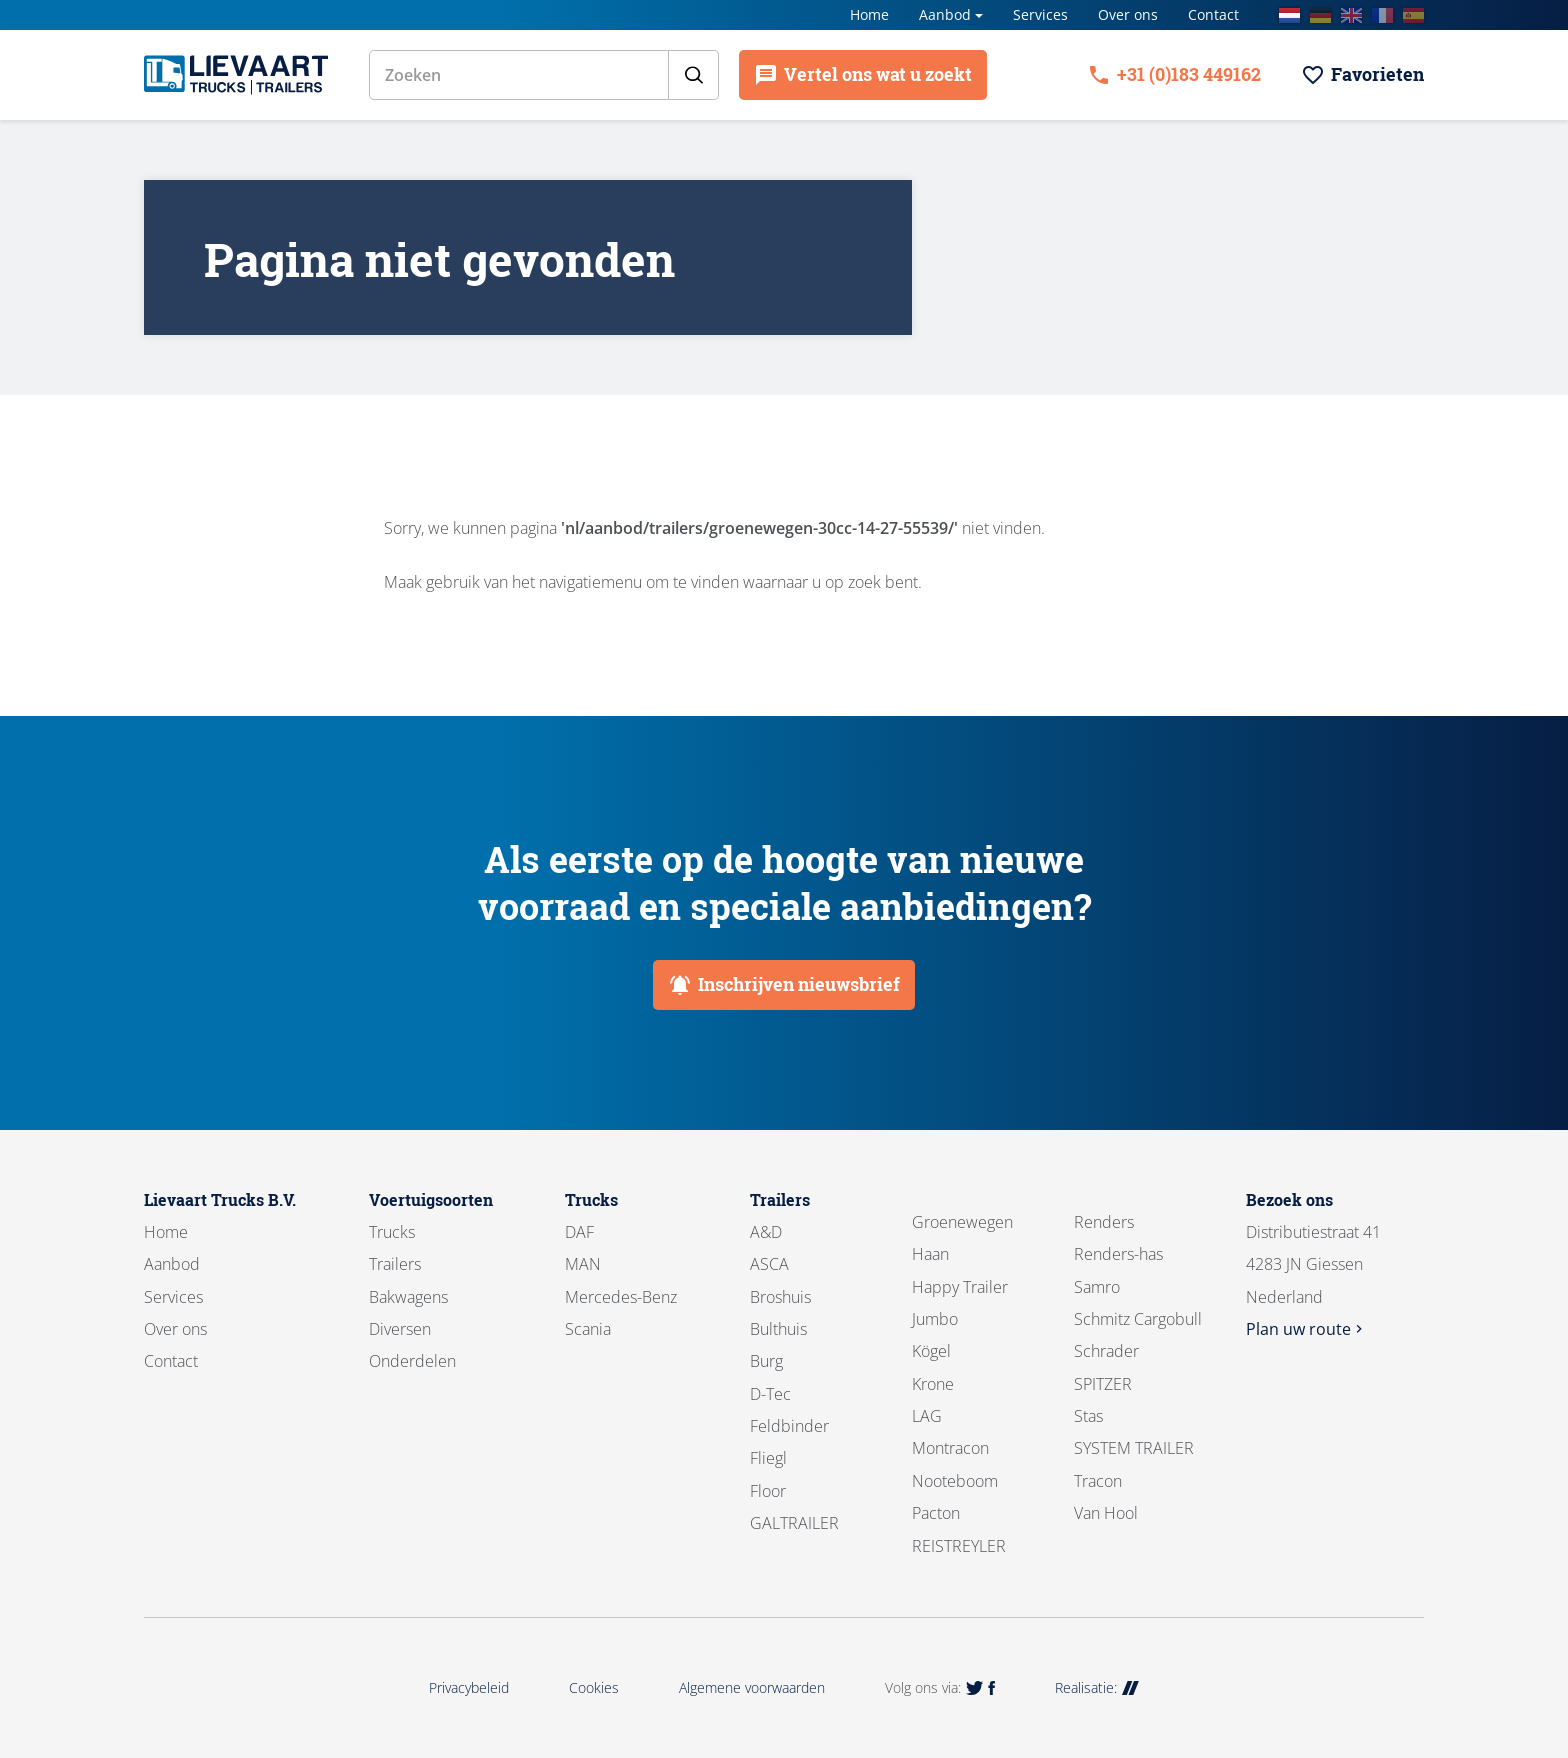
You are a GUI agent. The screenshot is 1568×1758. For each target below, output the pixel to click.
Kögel (931, 1351)
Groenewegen (962, 1222)
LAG (927, 1416)
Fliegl (768, 1458)
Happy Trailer (960, 1287)
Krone (933, 1384)
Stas (1088, 1416)
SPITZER (1103, 1384)
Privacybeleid (469, 1687)
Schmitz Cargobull (1138, 1319)
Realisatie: (1097, 1687)
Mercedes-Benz (621, 1297)
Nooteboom (955, 1481)
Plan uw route (1306, 1329)
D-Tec (770, 1394)
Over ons (1128, 14)
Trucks (392, 1232)
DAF (579, 1232)
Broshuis (780, 1297)
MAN (583, 1264)
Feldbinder (789, 1426)
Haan (930, 1254)
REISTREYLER (959, 1546)
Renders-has (1118, 1254)
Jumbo (935, 1319)
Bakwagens (408, 1297)
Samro (1097, 1287)
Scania (588, 1329)
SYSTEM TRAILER (1134, 1448)
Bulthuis (778, 1329)
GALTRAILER (794, 1523)
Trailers (395, 1264)
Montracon (950, 1448)
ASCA (769, 1264)
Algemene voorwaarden (752, 1687)
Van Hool (1106, 1513)
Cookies (594, 1687)
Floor (768, 1491)
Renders (1104, 1222)
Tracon (1098, 1481)
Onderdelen (412, 1361)
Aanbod (945, 14)
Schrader (1106, 1351)
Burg (766, 1361)
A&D (766, 1232)
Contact (1213, 14)
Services (1040, 14)
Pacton (936, 1513)
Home (869, 14)
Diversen (400, 1329)
